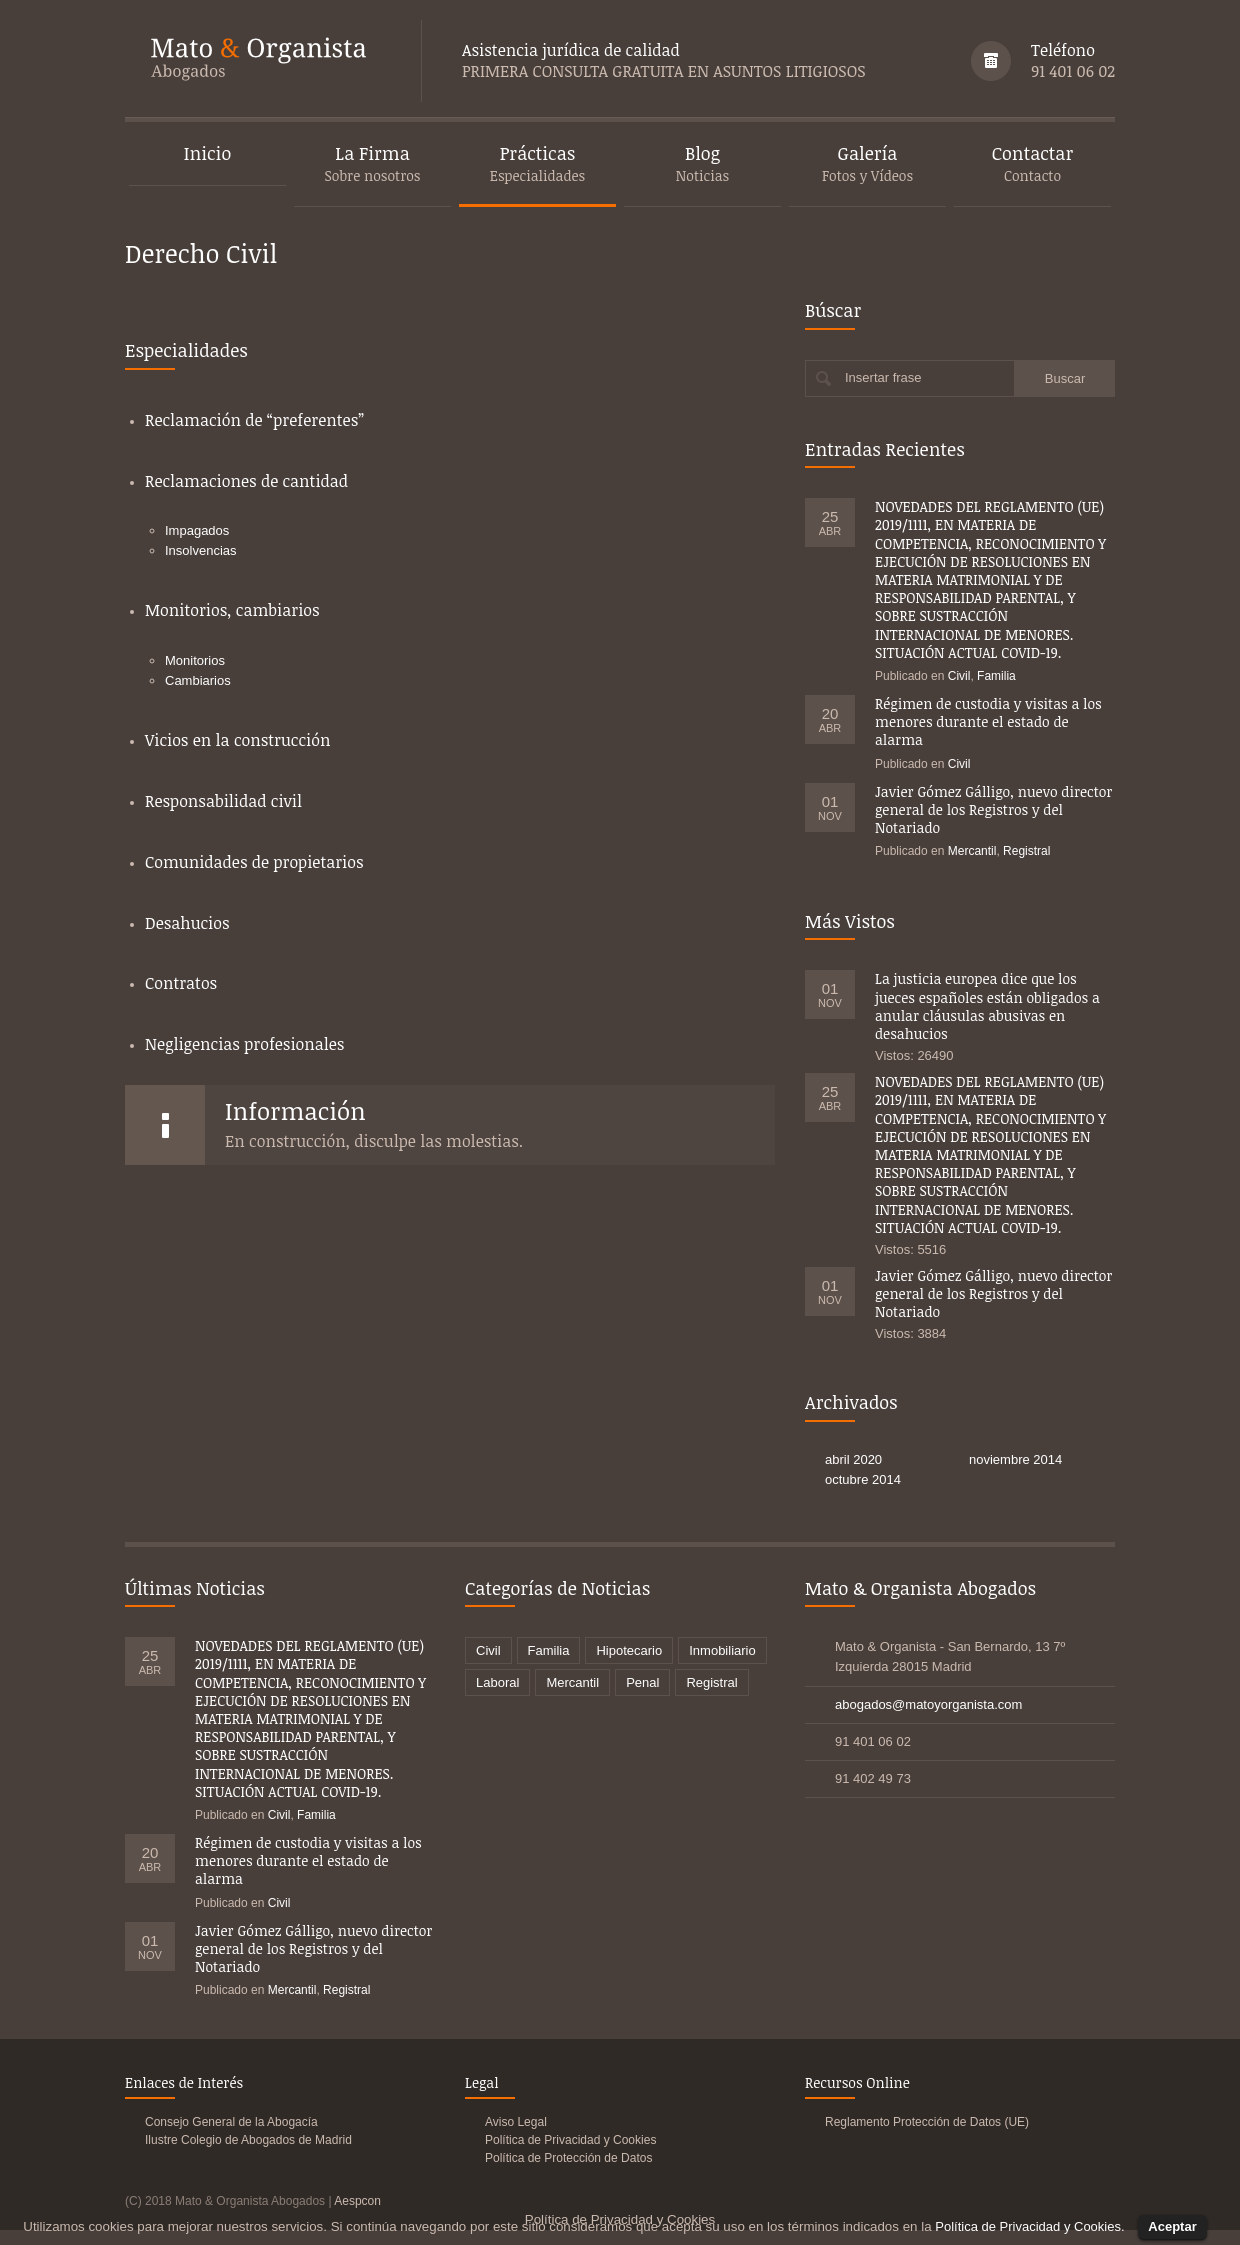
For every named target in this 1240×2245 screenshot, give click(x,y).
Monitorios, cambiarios (232, 610)
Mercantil (972, 851)
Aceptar (1172, 2226)
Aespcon (357, 2201)
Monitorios (195, 660)
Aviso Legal (516, 2122)
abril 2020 (853, 1459)
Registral (1026, 851)
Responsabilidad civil (223, 801)
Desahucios (187, 923)
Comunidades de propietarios (254, 862)
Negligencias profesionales (244, 1044)
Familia (996, 676)
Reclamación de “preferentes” (254, 420)
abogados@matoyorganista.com (928, 1704)
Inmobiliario (722, 1650)
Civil (959, 676)
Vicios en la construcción (237, 740)
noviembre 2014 (1015, 1459)
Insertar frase (883, 377)
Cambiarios (198, 680)
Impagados (197, 530)
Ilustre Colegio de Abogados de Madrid (248, 2140)
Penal (642, 1682)
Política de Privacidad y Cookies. (1029, 2226)
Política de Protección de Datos (568, 2158)
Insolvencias (201, 550)
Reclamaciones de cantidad (246, 481)
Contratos (181, 983)
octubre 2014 (863, 1479)
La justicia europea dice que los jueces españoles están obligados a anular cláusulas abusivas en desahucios (987, 1006)
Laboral (497, 1682)
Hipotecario (629, 1650)
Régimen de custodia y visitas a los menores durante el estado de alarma (988, 721)
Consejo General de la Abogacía (231, 2122)
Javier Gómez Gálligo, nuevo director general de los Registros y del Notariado (993, 809)
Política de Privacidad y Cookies (570, 2140)
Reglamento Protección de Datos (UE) (927, 2122)
